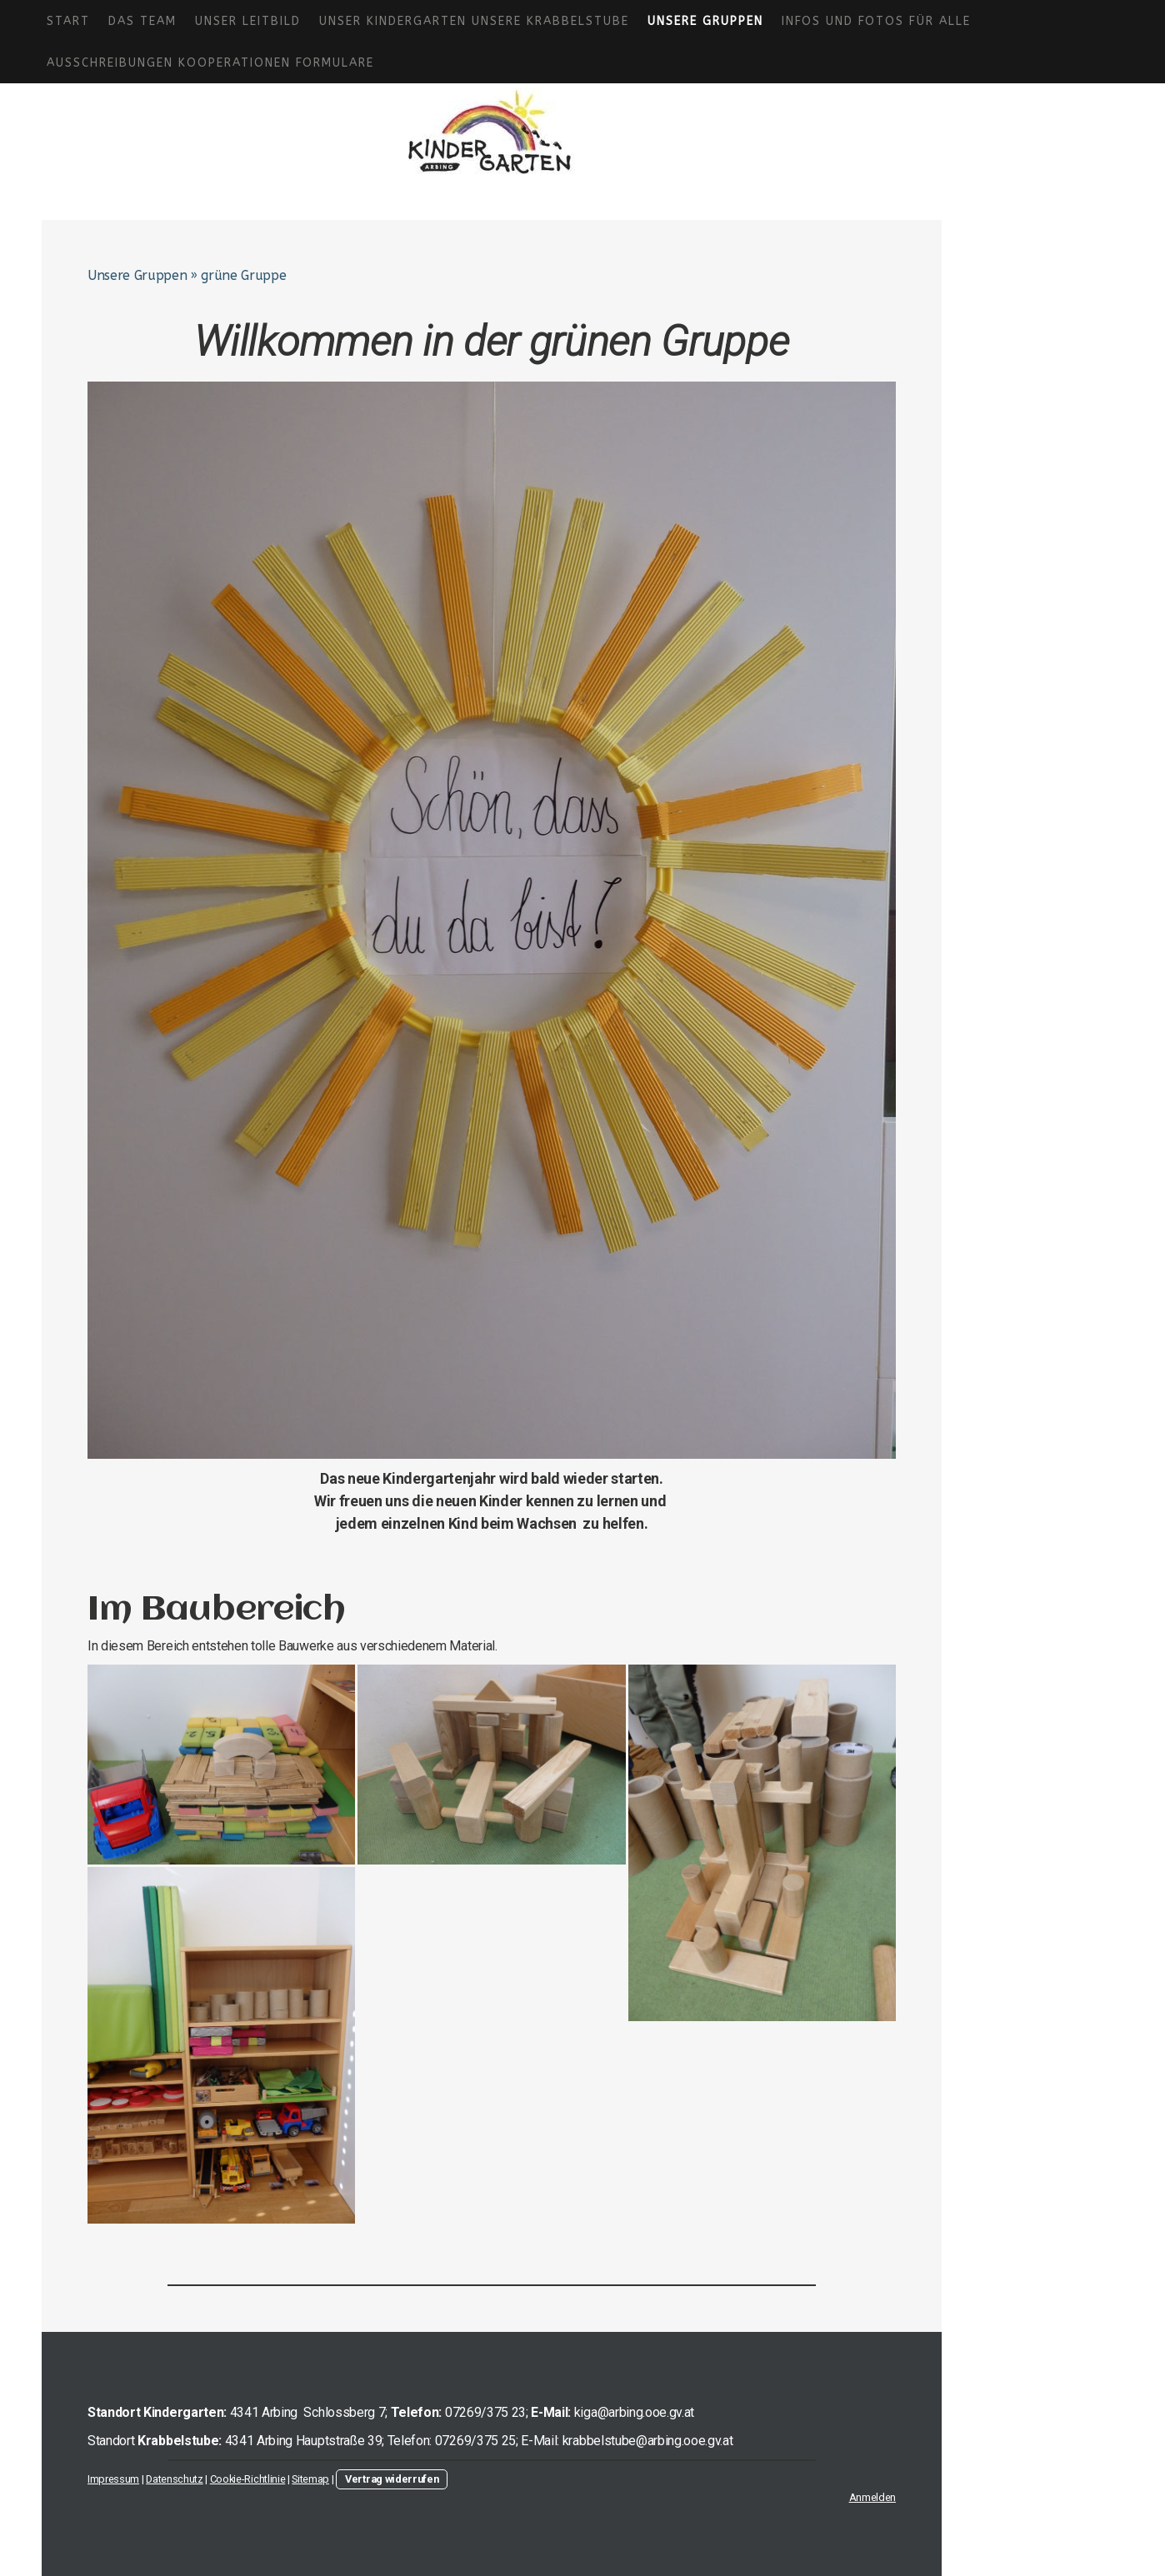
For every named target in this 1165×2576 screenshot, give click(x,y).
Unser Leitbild (248, 21)
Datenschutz (174, 2479)
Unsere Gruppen (705, 21)
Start (68, 21)
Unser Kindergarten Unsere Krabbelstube (474, 21)
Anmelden (872, 2497)
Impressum (113, 2479)
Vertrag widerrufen (391, 2479)
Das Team (142, 21)
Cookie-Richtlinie (248, 2479)
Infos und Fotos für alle (876, 21)
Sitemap (310, 2479)
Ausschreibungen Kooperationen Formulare (210, 63)
